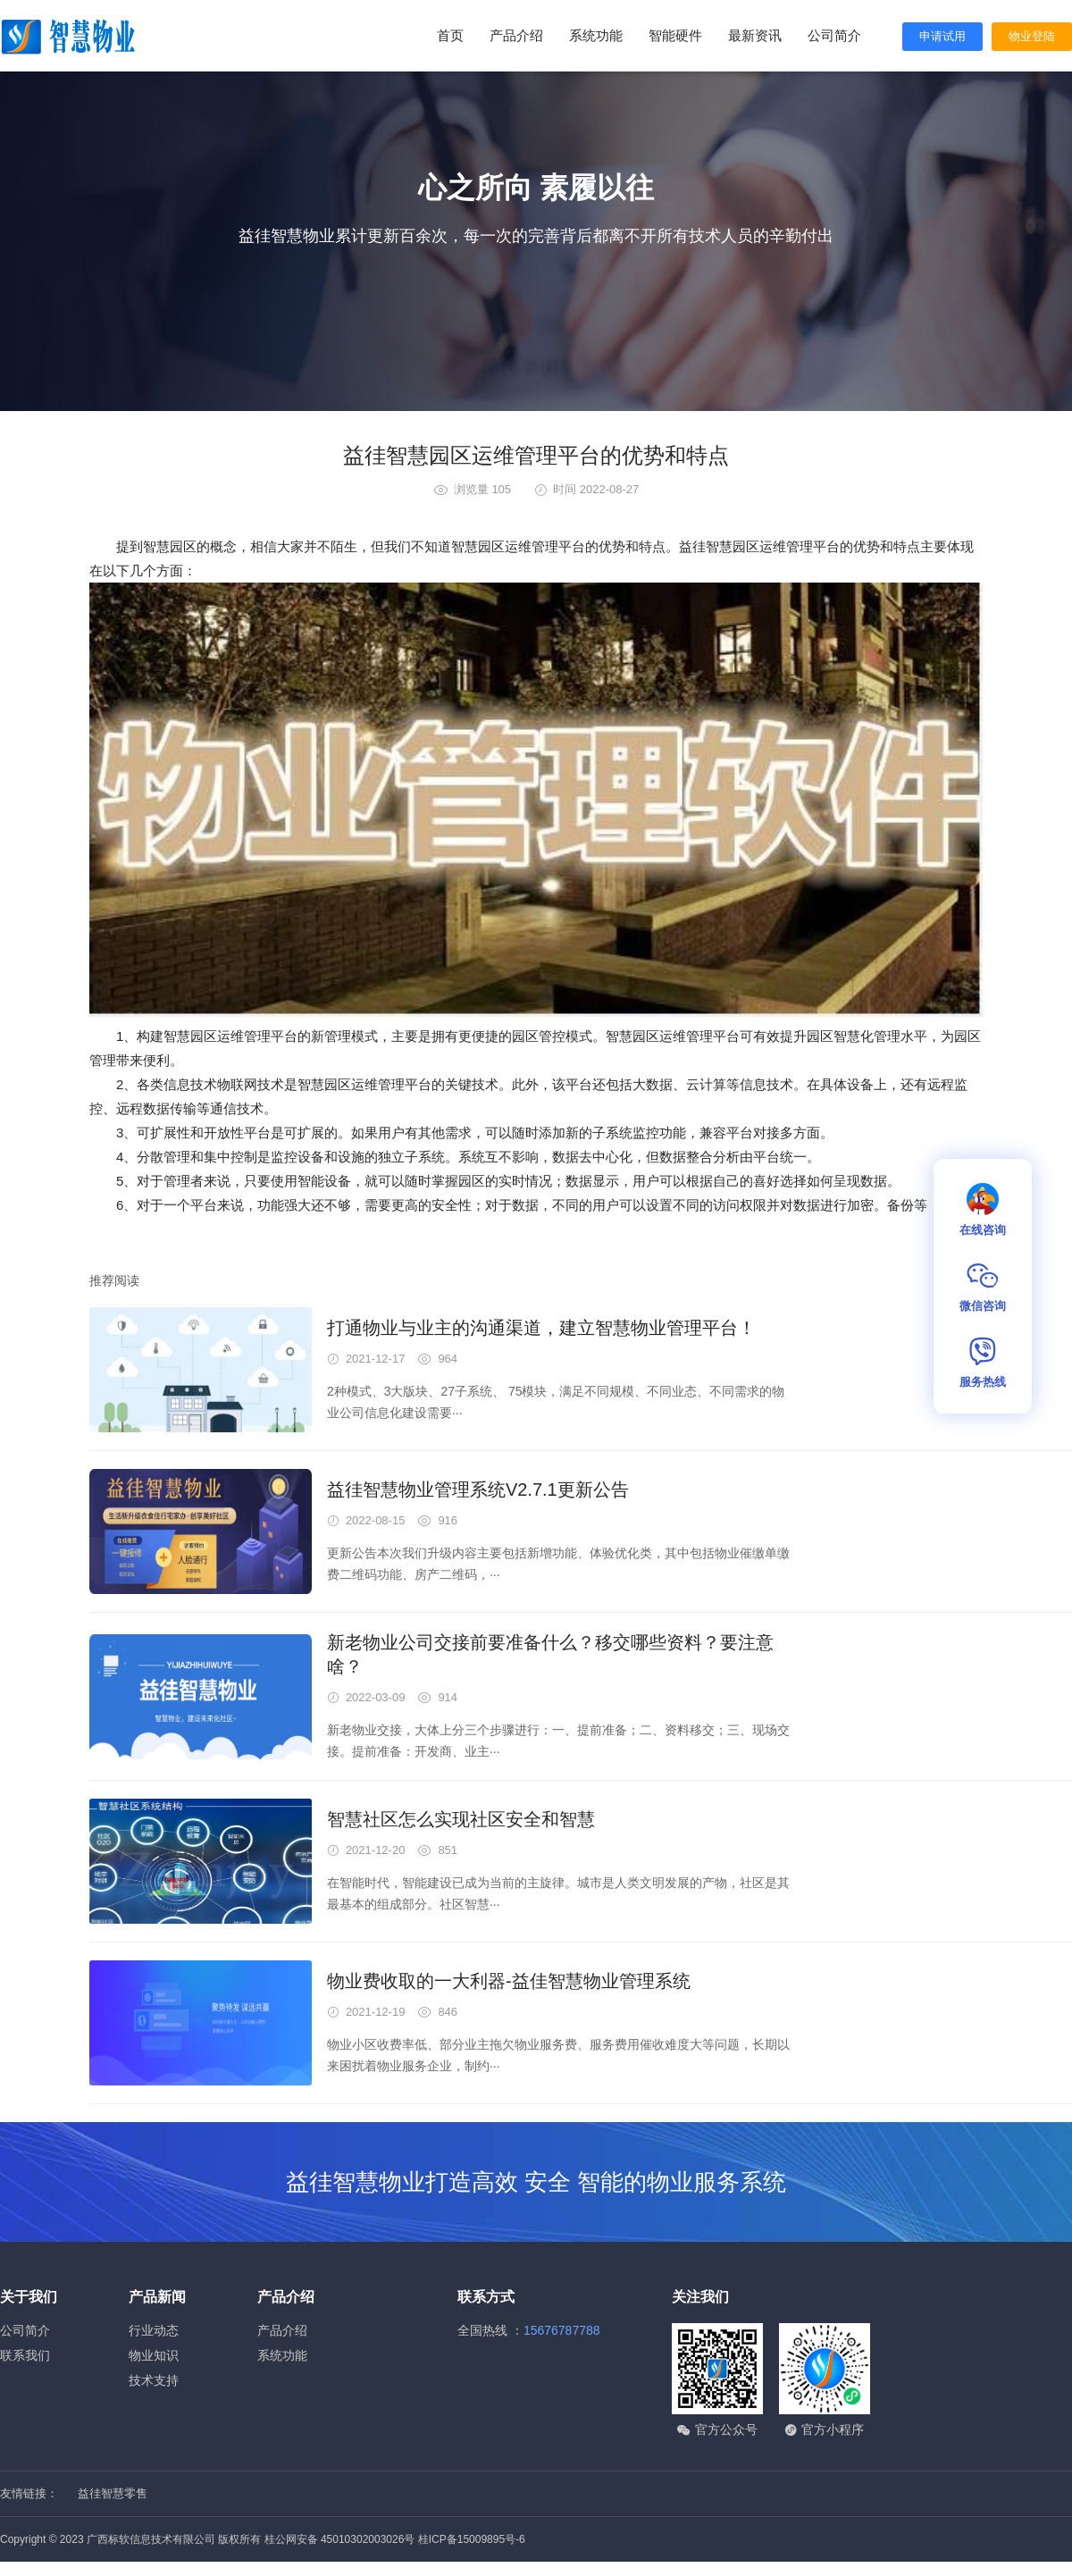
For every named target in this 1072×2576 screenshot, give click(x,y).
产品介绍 (516, 35)
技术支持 (154, 2380)
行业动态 (154, 2330)
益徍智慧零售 (112, 2493)
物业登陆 (1032, 36)
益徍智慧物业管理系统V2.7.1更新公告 (478, 1489)
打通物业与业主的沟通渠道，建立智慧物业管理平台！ (541, 1328)
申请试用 (942, 36)
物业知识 (154, 2355)
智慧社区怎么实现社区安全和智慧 (461, 1819)
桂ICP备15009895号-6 (471, 2539)
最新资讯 (755, 35)
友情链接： (29, 2493)
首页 (450, 35)
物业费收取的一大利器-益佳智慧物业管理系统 (509, 1981)
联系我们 (25, 2355)
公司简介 (834, 35)
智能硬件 (675, 35)
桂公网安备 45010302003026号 (339, 2539)
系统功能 (596, 35)
